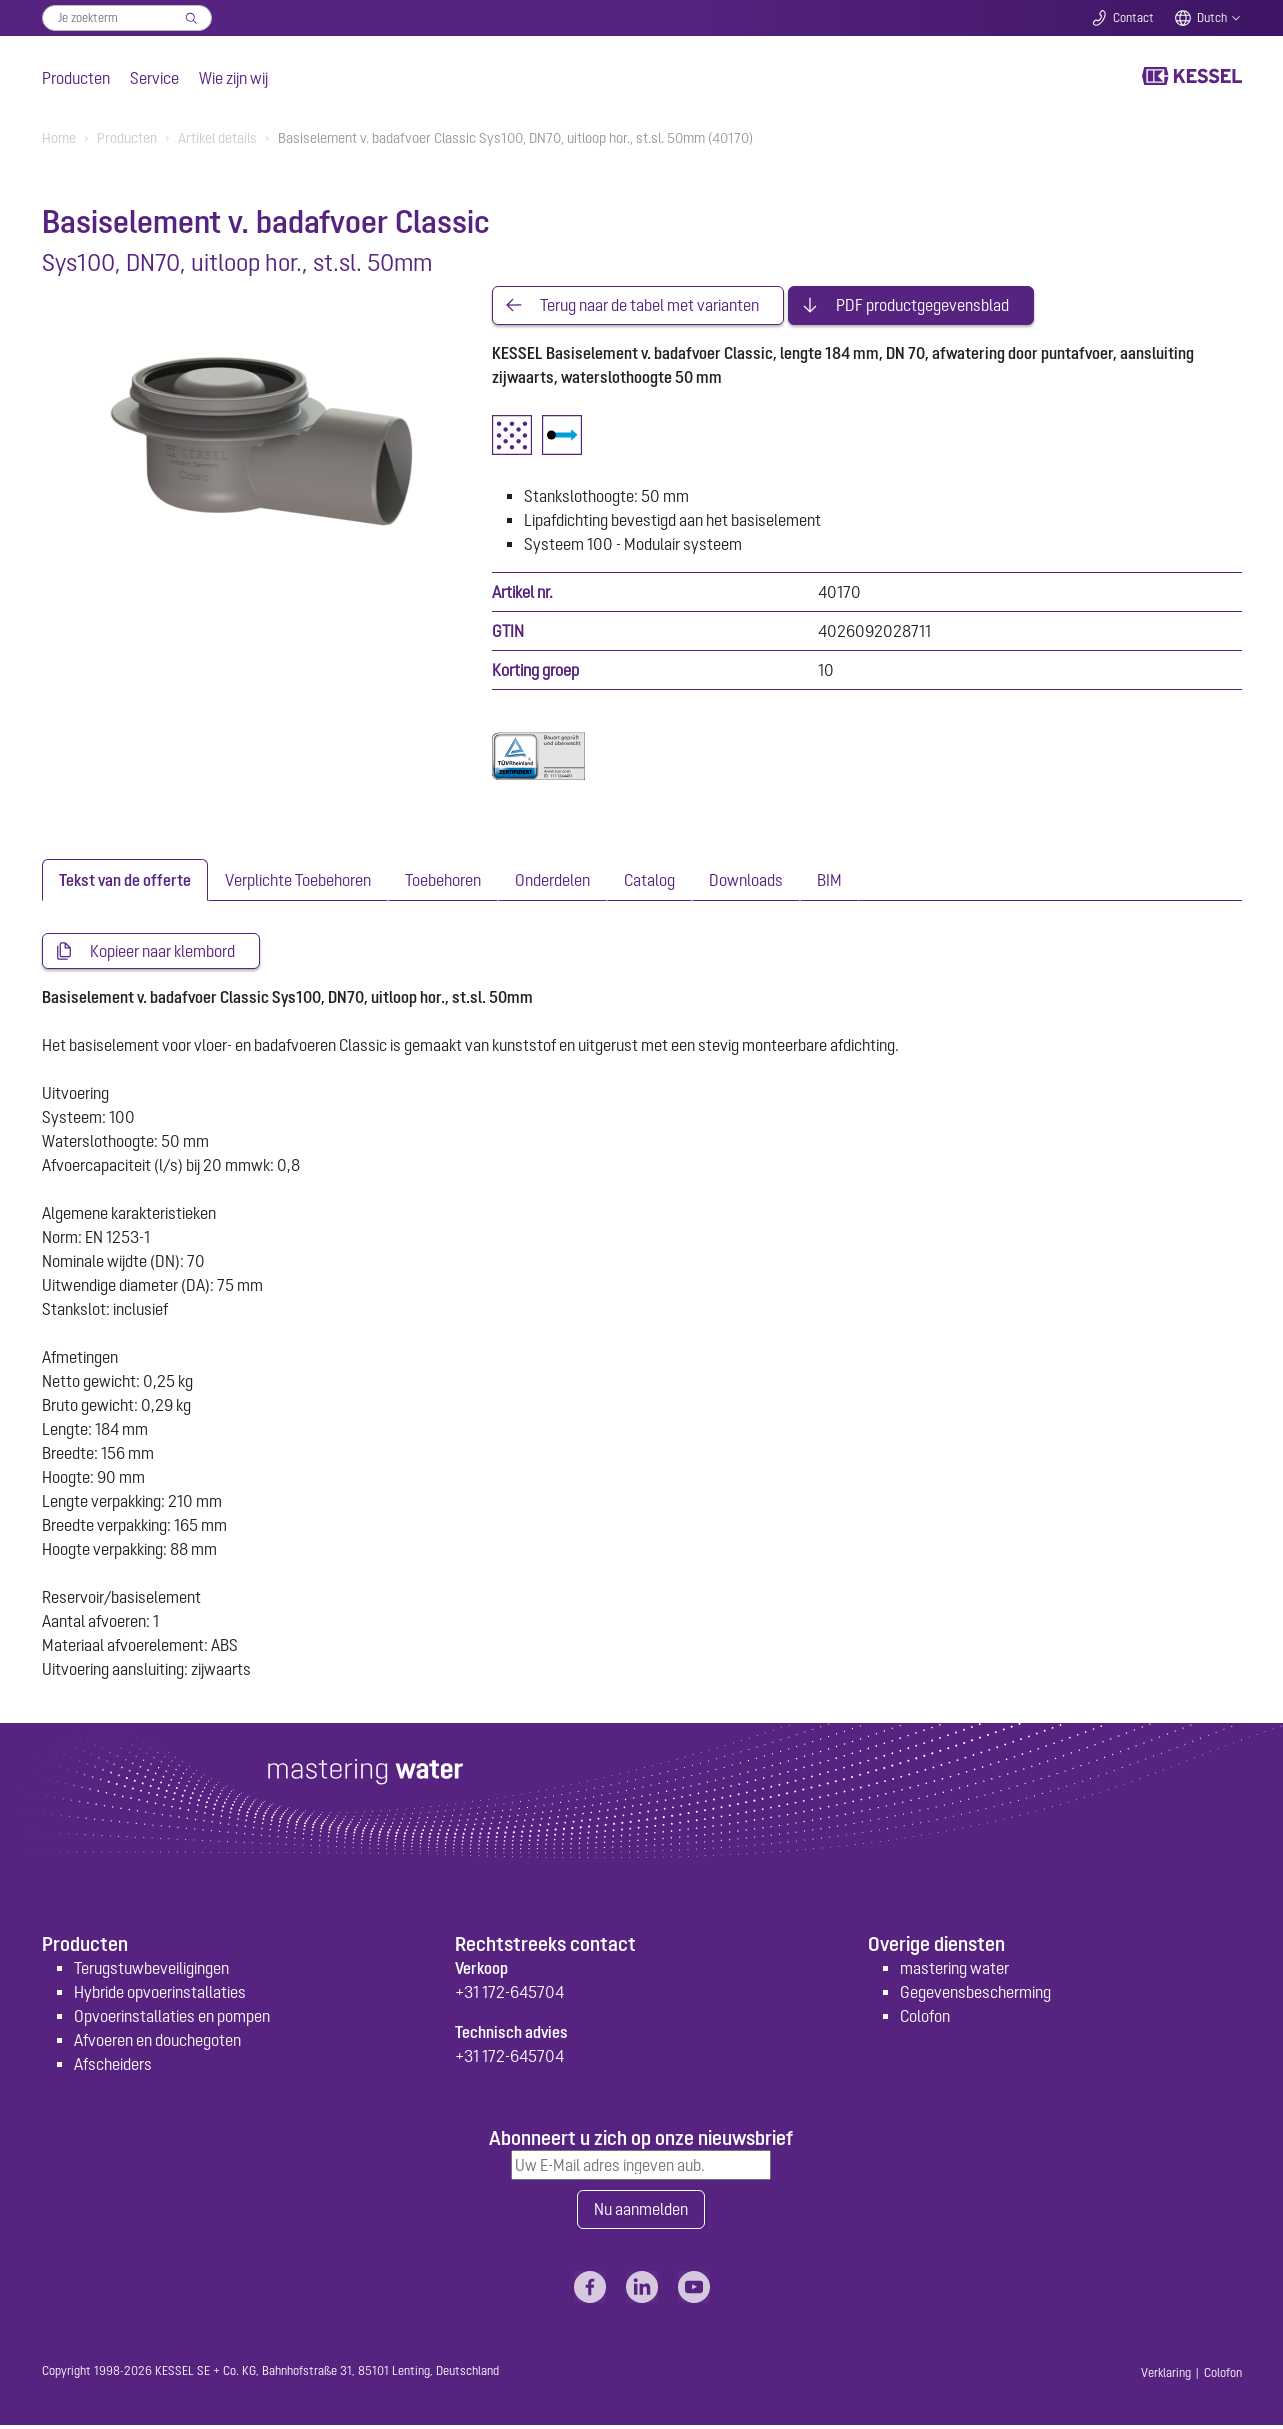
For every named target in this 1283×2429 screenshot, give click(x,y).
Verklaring (1166, 2377)
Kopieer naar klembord (162, 953)
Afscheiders (113, 2067)
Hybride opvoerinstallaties (160, 1995)
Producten (76, 78)
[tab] (125, 881)
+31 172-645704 (509, 1995)
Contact (1133, 18)
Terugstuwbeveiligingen (151, 1971)
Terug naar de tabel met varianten (649, 306)
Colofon (925, 2019)
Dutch (1212, 18)
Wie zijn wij (233, 78)
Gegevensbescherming (975, 1995)
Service (154, 78)
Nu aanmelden (641, 2213)
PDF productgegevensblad (922, 306)
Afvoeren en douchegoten (157, 2043)
